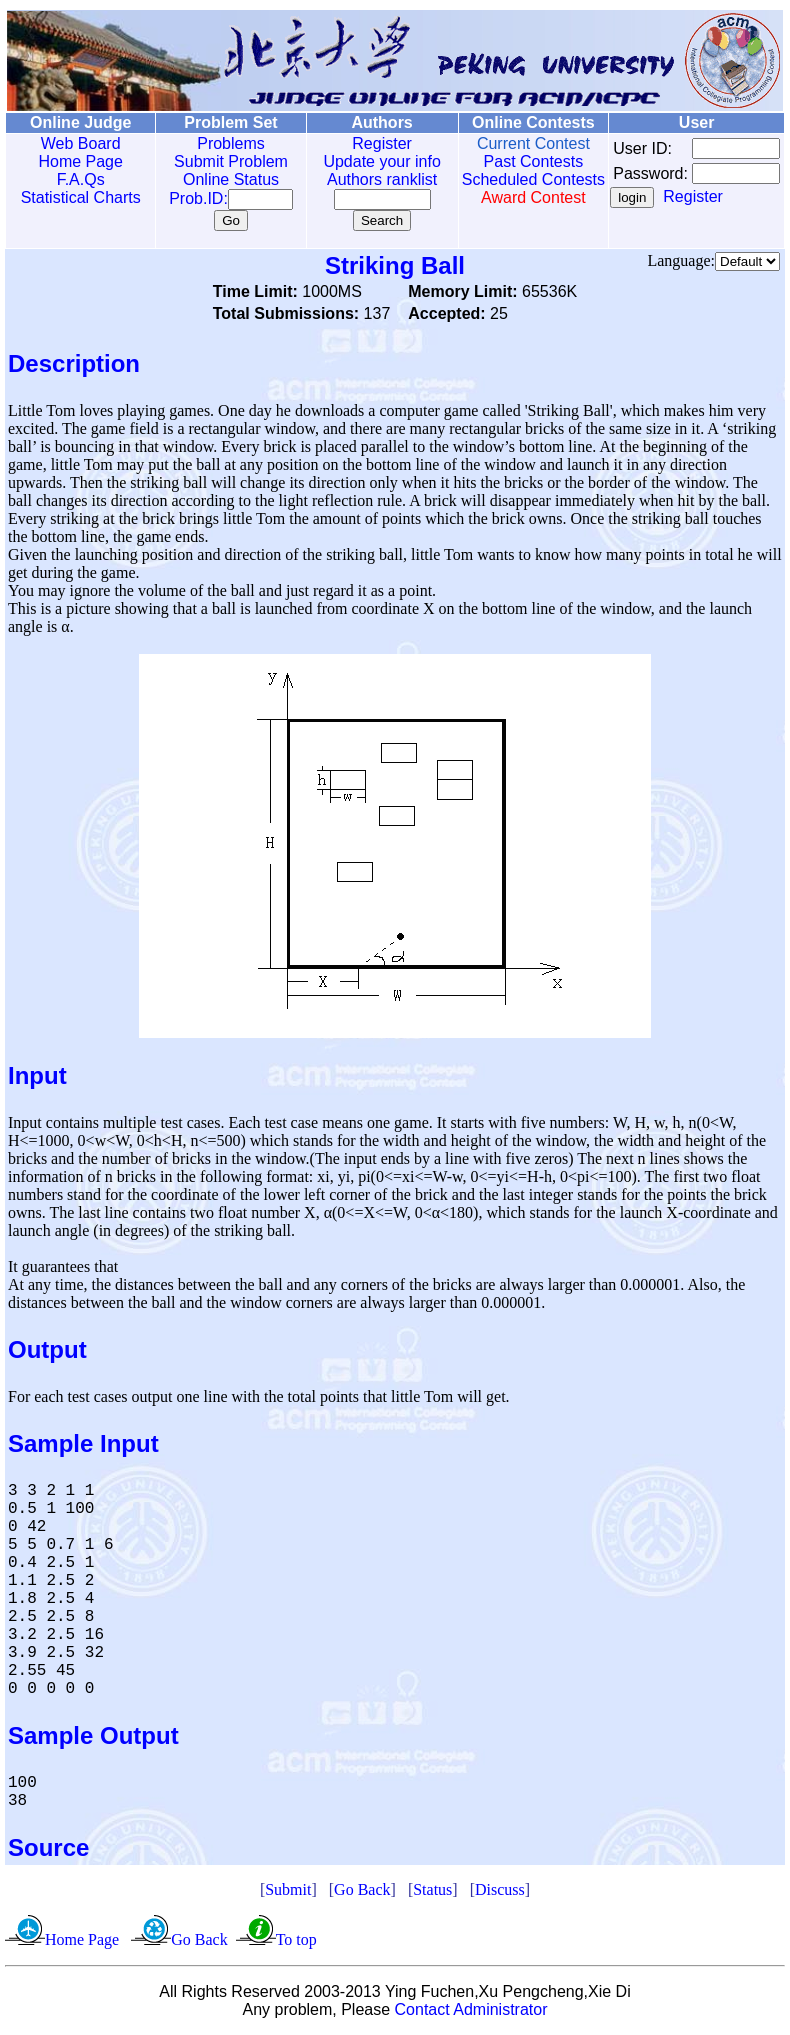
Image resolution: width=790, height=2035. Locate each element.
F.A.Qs (76, 179)
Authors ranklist (360, 179)
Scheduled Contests (505, 188)
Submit (288, 1889)
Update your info (360, 161)
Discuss (500, 1889)
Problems (217, 143)
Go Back (362, 1889)
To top (296, 1939)
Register (361, 143)
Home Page (76, 161)
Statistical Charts (76, 197)
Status (432, 1889)
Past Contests (505, 161)
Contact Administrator (471, 2009)
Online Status (217, 179)
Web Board (76, 143)
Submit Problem (217, 161)
